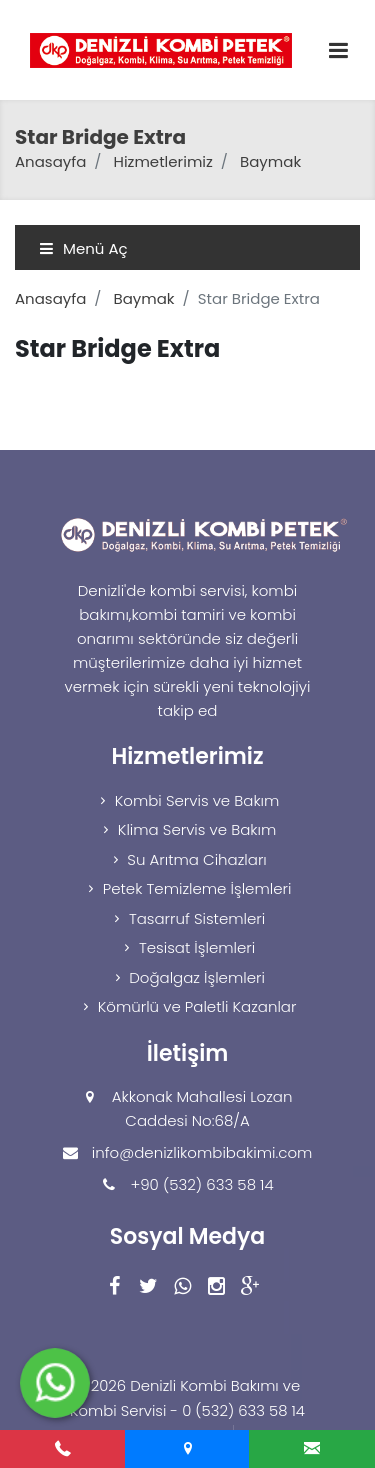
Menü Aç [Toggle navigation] (83, 248)
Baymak (270, 161)
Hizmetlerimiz (163, 161)
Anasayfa (50, 161)
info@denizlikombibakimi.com (202, 1152)
